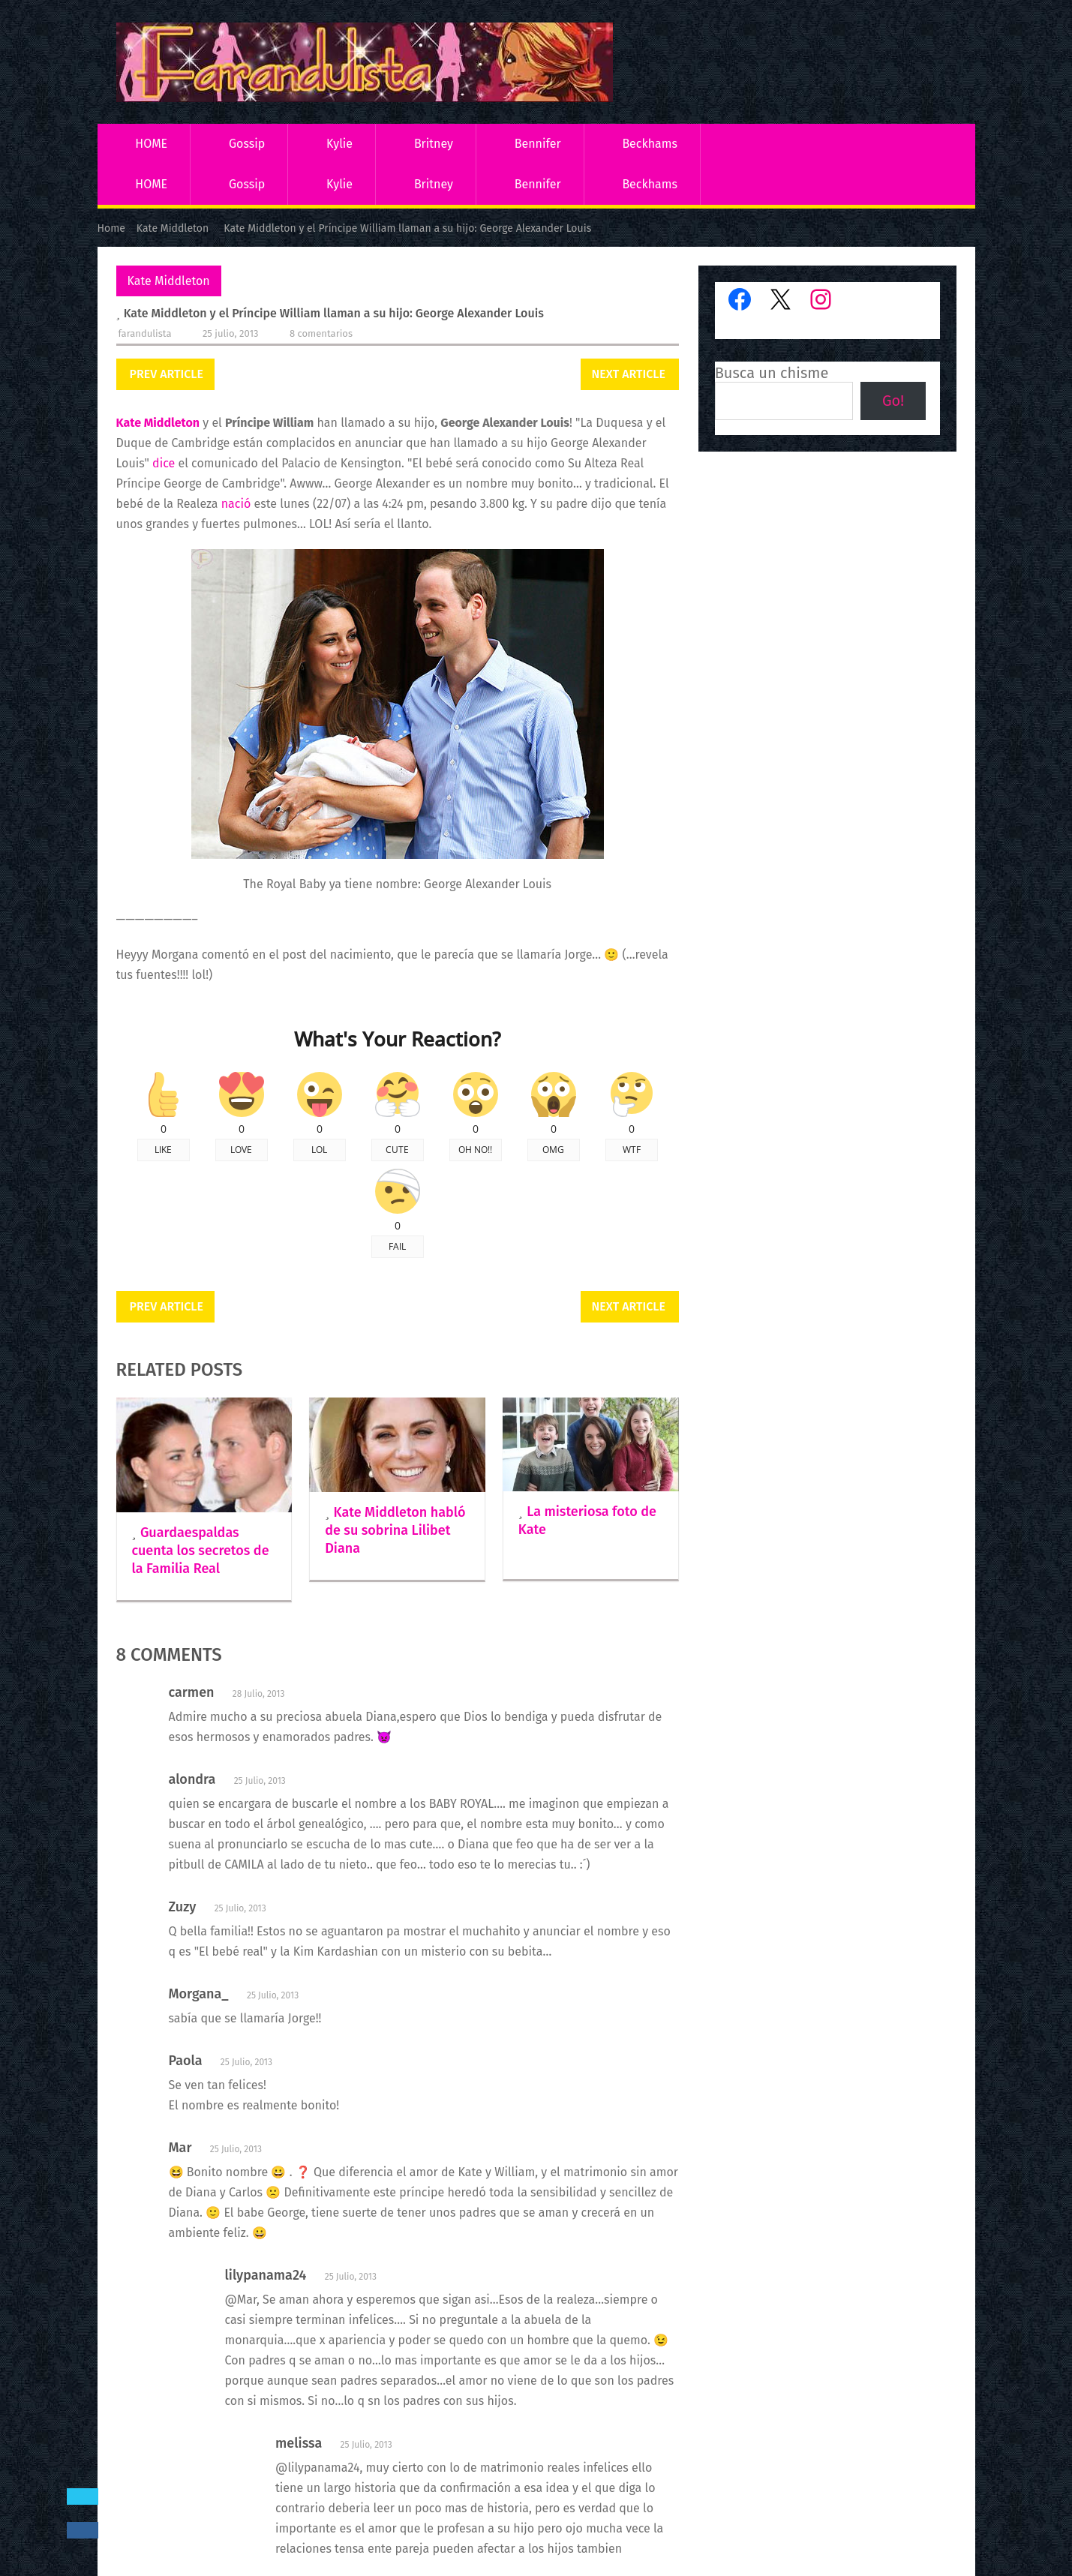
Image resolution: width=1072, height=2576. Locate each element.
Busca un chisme (772, 373)
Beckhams (649, 144)
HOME (151, 144)
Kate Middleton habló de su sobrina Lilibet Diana (395, 1530)
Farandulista (145, 333)
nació (236, 504)
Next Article (628, 374)
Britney (433, 144)
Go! (893, 401)
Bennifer (538, 144)
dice (163, 463)
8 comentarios (321, 333)
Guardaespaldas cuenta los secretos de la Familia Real (200, 1550)
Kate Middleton (169, 281)
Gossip (247, 144)
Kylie (339, 144)
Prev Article (166, 374)
